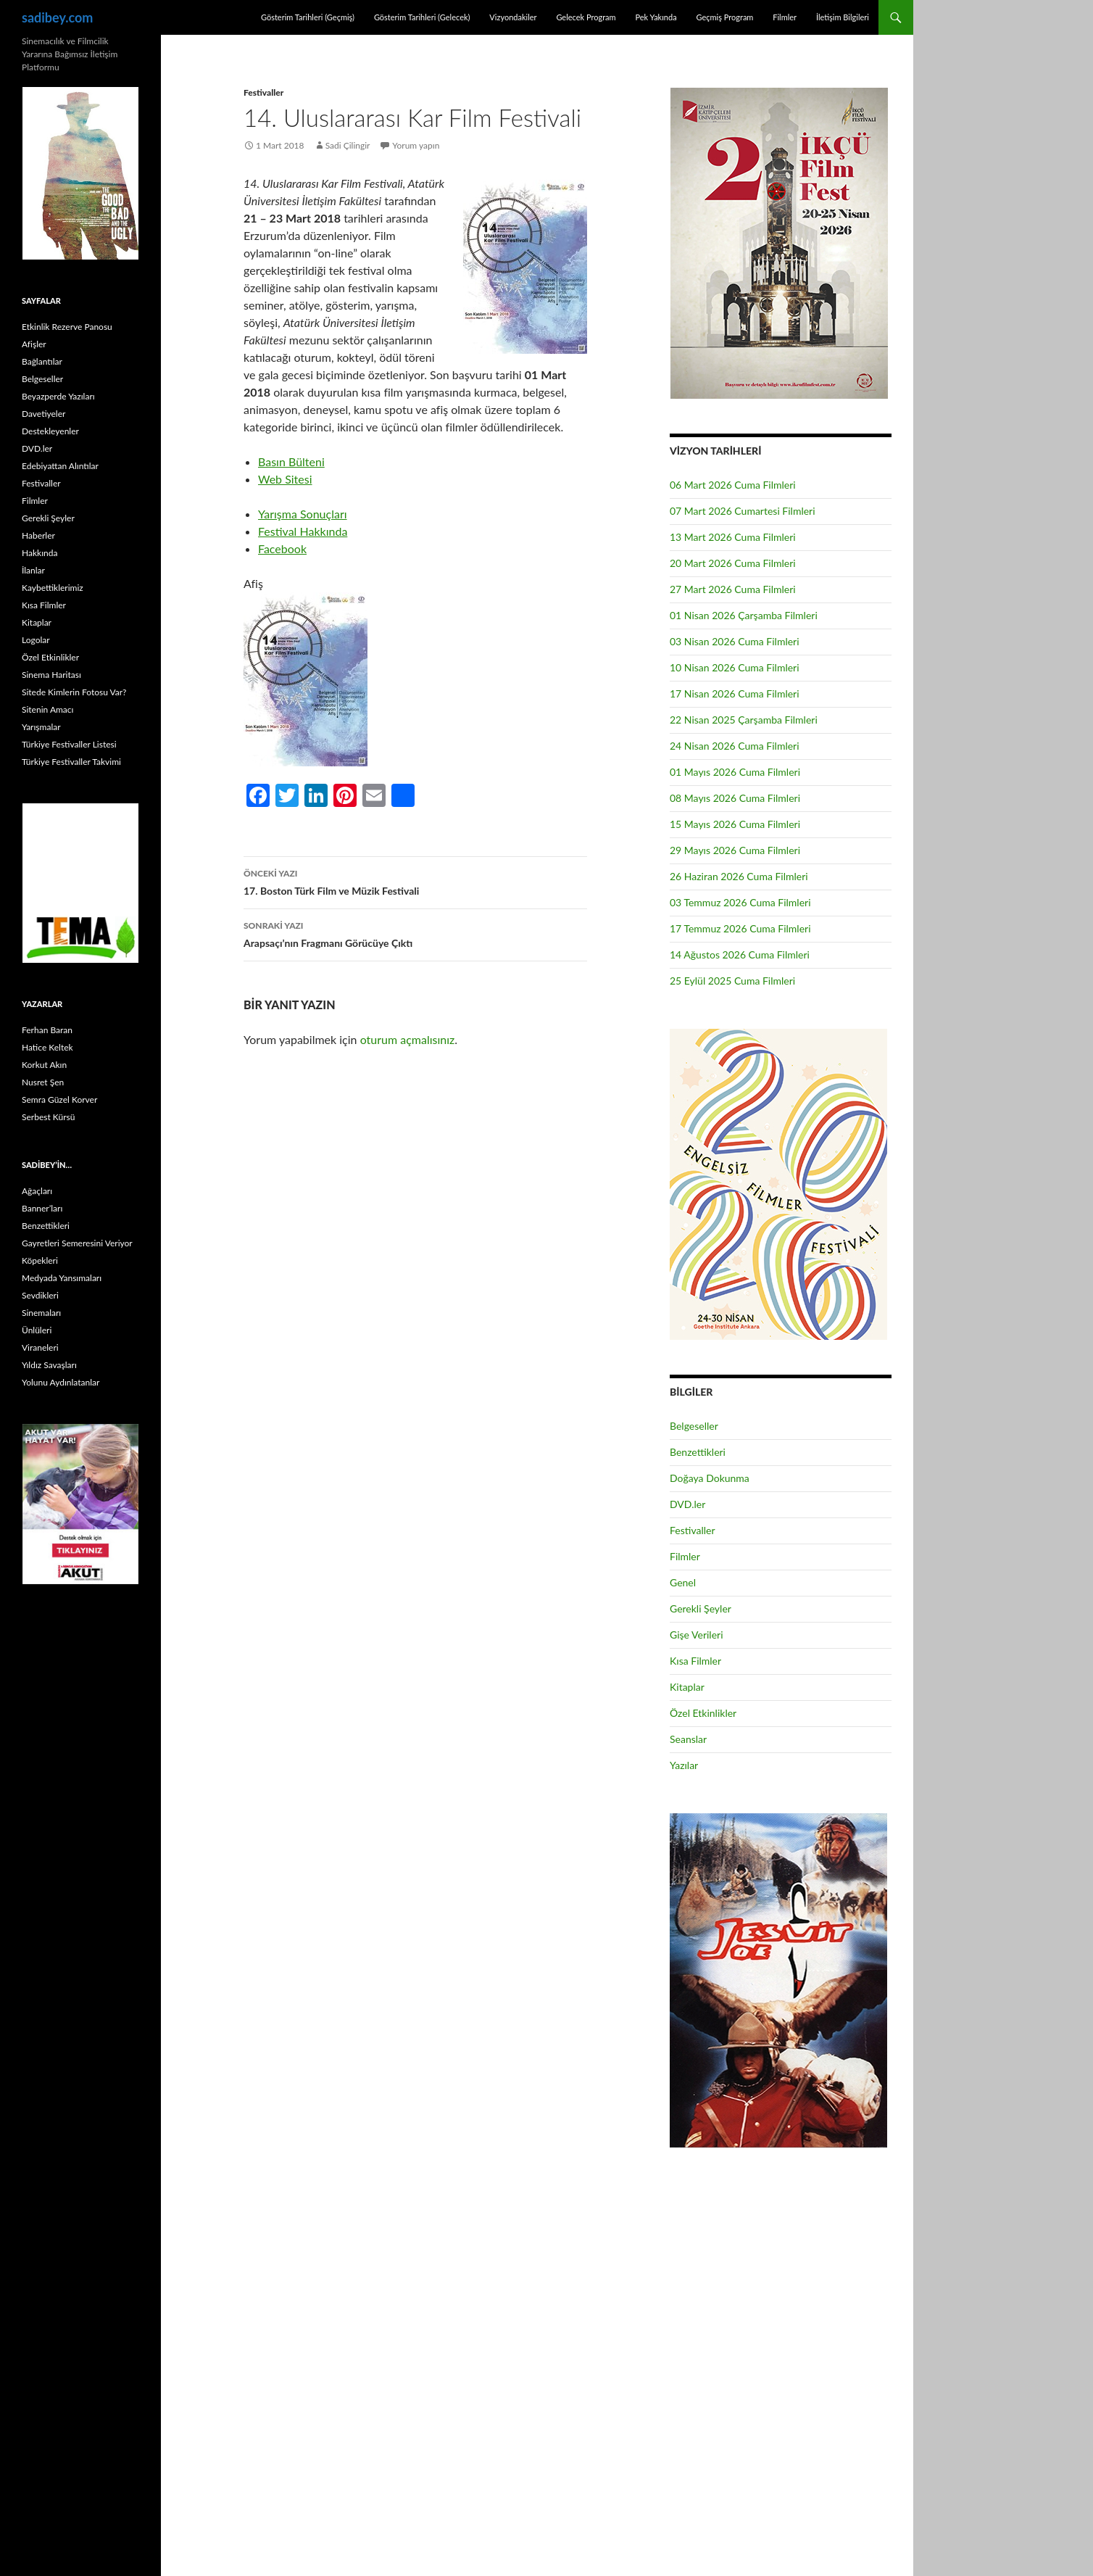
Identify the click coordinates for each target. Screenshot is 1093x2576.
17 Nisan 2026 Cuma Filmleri (734, 693)
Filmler (785, 17)
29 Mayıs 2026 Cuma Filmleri (735, 850)
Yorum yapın (416, 145)
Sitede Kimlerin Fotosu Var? (74, 692)
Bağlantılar (42, 361)
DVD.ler (687, 1504)
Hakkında (39, 552)
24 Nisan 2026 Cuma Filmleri (734, 746)
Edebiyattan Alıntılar (60, 465)
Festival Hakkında (302, 531)
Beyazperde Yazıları (58, 396)
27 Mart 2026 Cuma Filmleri (733, 589)
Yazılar (684, 1765)
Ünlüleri (36, 1330)
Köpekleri (40, 1260)
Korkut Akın (44, 1064)
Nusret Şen (43, 1082)
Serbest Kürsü (48, 1116)
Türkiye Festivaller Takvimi (71, 761)
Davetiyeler (43, 413)
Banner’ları (42, 1208)
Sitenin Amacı (47, 709)
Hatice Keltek (47, 1047)
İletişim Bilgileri (842, 17)
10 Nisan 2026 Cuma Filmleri (734, 667)
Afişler (34, 344)
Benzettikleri (698, 1452)
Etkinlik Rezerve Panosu (67, 326)
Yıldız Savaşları (49, 1364)
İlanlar (33, 570)
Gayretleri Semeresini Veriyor (77, 1243)
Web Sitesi (285, 479)
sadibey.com (57, 17)
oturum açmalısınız (407, 1039)
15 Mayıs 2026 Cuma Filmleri (735, 824)
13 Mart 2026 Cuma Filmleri (733, 537)
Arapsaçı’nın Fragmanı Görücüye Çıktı (415, 933)
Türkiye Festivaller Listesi (69, 744)
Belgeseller (694, 1426)
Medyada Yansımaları (61, 1277)
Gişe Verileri (696, 1634)
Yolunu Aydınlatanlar (60, 1382)
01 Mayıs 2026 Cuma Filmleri (735, 772)
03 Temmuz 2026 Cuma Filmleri (740, 902)
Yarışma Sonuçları (302, 514)
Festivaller (263, 92)
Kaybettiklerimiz (52, 587)
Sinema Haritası (51, 674)
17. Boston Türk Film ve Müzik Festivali (415, 881)
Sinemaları (41, 1312)
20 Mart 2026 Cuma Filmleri (733, 563)
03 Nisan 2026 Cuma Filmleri (734, 641)
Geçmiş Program (724, 17)
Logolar (36, 639)
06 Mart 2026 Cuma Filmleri (733, 485)
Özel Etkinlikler (703, 1713)
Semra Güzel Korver (59, 1099)
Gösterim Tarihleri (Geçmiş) (307, 17)
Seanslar (688, 1739)
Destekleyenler (50, 431)
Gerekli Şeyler (700, 1608)
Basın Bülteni (291, 461)
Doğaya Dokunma (709, 1478)
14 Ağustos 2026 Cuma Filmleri (740, 954)
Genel (683, 1582)
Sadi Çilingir (347, 145)
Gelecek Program (585, 17)
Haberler (38, 535)
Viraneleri (40, 1347)
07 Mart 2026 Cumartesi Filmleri (742, 511)
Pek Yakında (655, 17)
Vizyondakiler (512, 17)
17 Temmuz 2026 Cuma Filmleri (740, 928)
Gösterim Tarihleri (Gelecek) (422, 17)
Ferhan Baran (47, 1029)
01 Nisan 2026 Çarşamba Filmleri (744, 615)
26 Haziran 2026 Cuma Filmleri (739, 876)
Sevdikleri (40, 1295)
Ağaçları (37, 1190)
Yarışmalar (41, 726)
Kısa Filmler (695, 1660)
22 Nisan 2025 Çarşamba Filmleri (744, 719)
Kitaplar (687, 1687)
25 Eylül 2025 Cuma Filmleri (732, 980)
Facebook (282, 548)
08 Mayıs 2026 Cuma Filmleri (735, 798)
